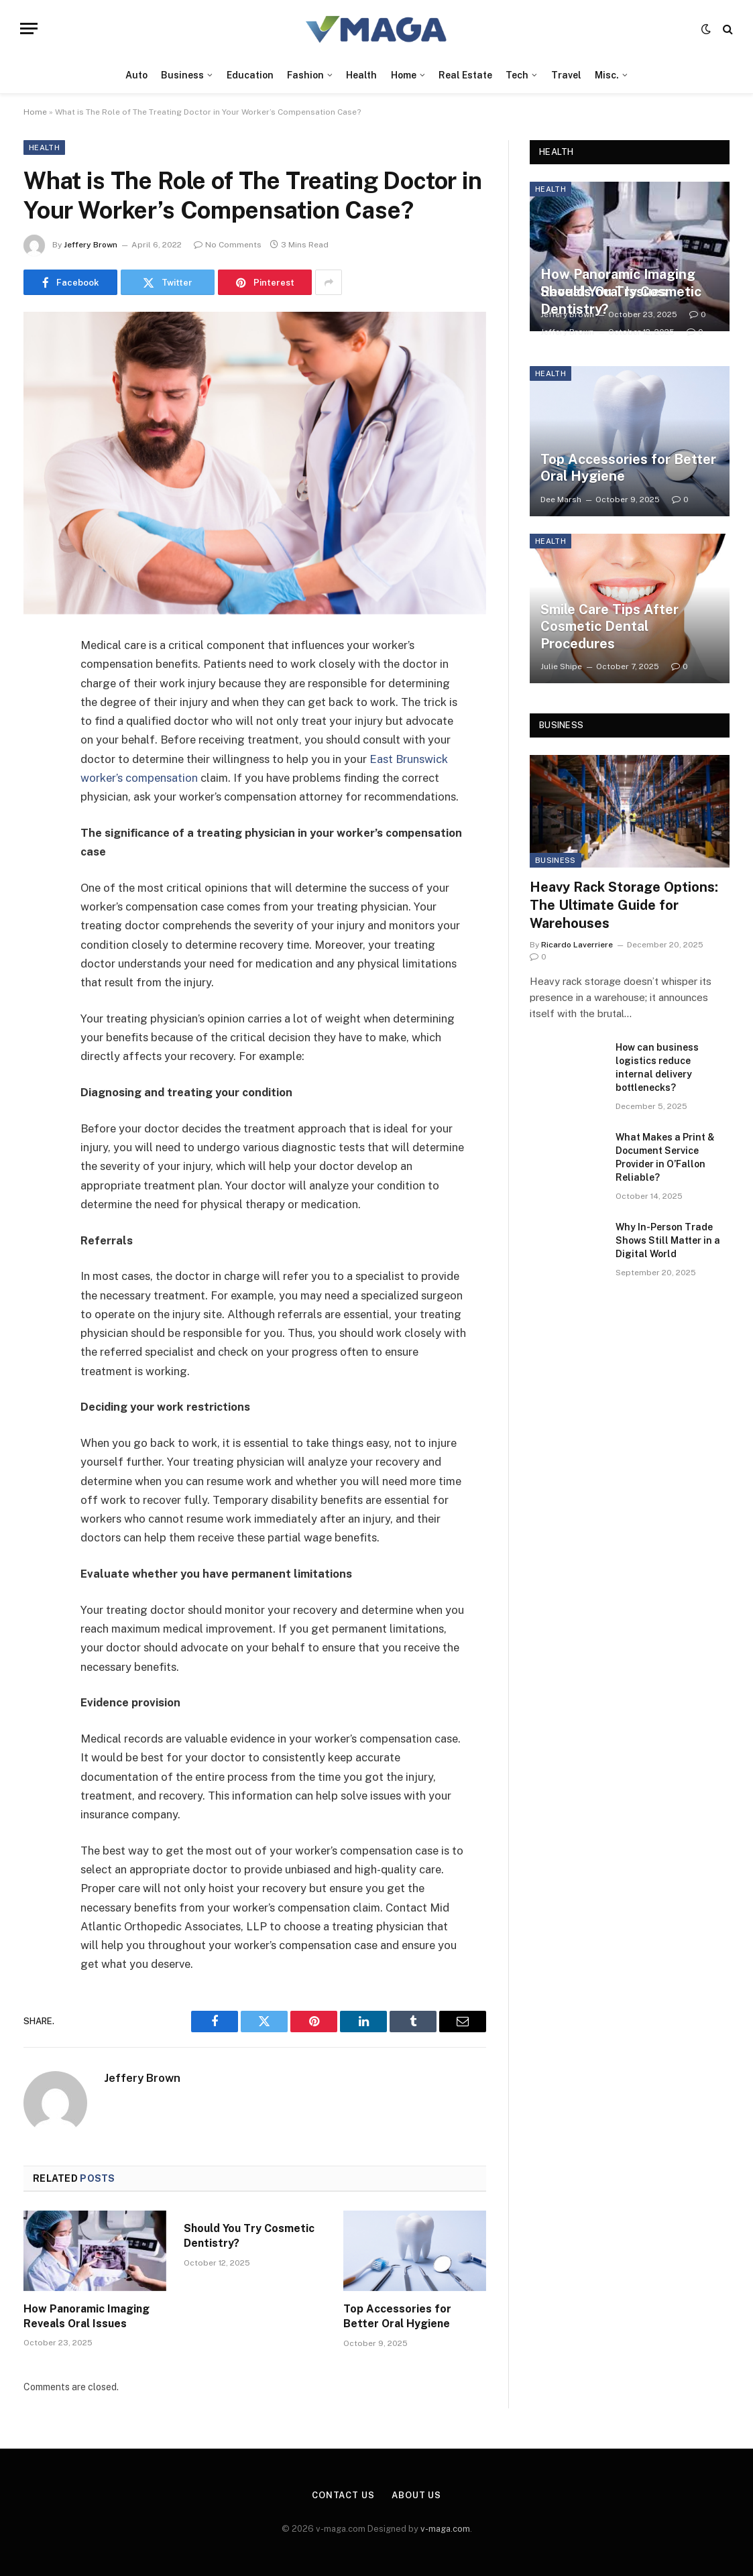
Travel (566, 75)
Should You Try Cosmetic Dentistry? (249, 2235)
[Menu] (29, 28)
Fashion (305, 75)
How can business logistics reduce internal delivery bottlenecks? (657, 1067)
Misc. (607, 75)
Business (182, 75)
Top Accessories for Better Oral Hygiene (397, 2316)
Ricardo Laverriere (577, 944)
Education (250, 75)
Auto (136, 75)
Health (361, 75)
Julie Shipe (561, 666)
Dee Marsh (560, 499)
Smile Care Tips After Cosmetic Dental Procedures (609, 626)
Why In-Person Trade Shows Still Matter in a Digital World (668, 1240)
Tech (517, 75)
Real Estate (465, 75)
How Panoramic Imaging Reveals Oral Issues (86, 2316)
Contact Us (343, 2495)
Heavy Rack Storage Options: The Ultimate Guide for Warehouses (624, 905)
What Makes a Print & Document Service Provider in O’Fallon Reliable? (665, 1157)
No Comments (228, 244)
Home (403, 75)
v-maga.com (445, 2529)
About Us (416, 2495)
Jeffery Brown (90, 244)
